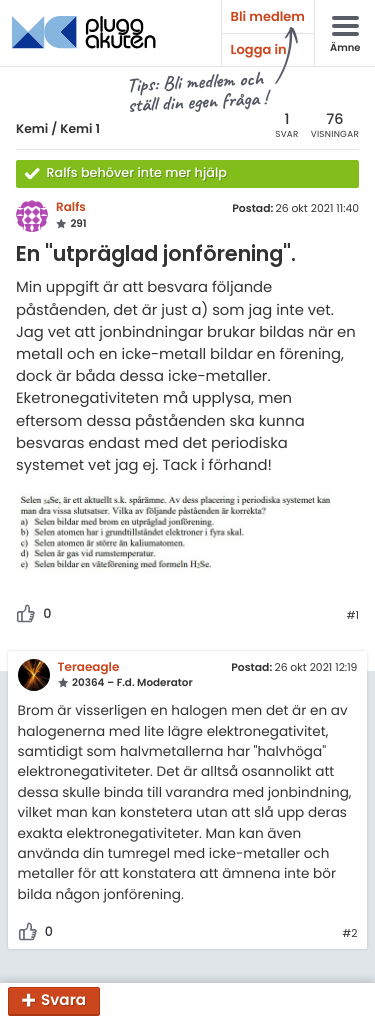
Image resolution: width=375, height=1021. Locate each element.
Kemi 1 (80, 129)
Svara (63, 1001)
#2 (349, 934)
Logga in (259, 49)
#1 (352, 616)
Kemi (32, 129)
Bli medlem (268, 16)
